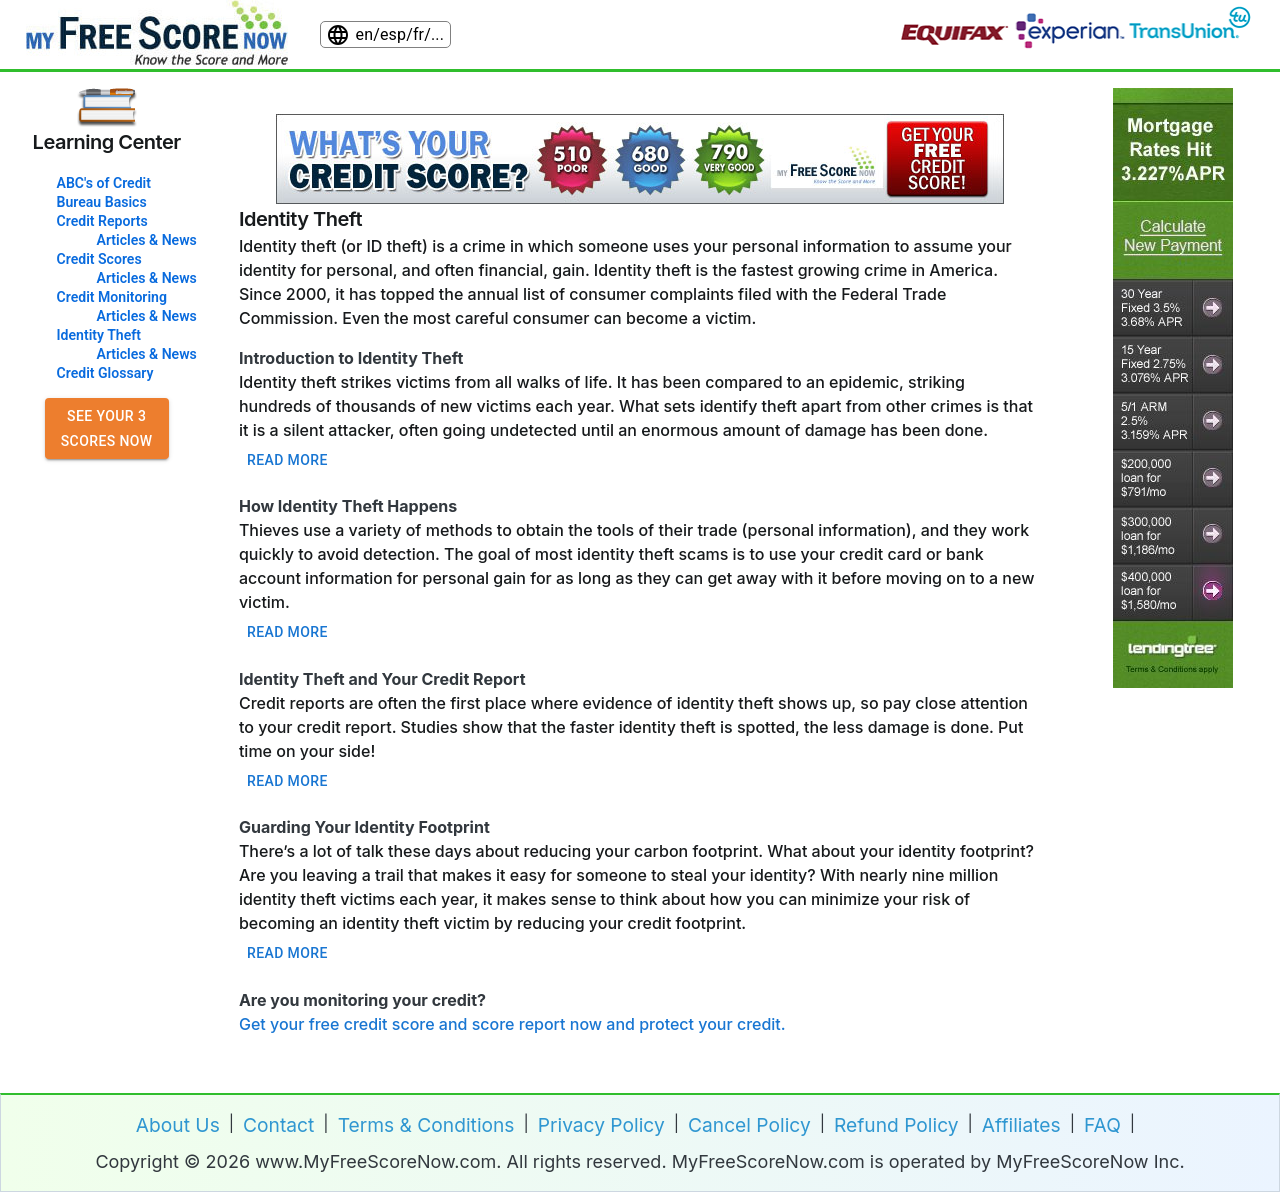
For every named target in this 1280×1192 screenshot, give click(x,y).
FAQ (1102, 1125)
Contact (278, 1125)
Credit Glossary (105, 373)
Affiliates (1021, 1125)
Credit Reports (102, 221)
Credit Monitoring (112, 297)
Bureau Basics (102, 202)
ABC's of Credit (104, 183)
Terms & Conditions (426, 1125)
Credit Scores (99, 259)
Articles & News (147, 240)
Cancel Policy (749, 1125)
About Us (178, 1125)
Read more (287, 460)
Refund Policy (896, 1125)
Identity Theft (99, 335)
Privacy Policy (601, 1125)
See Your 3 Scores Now (107, 428)
